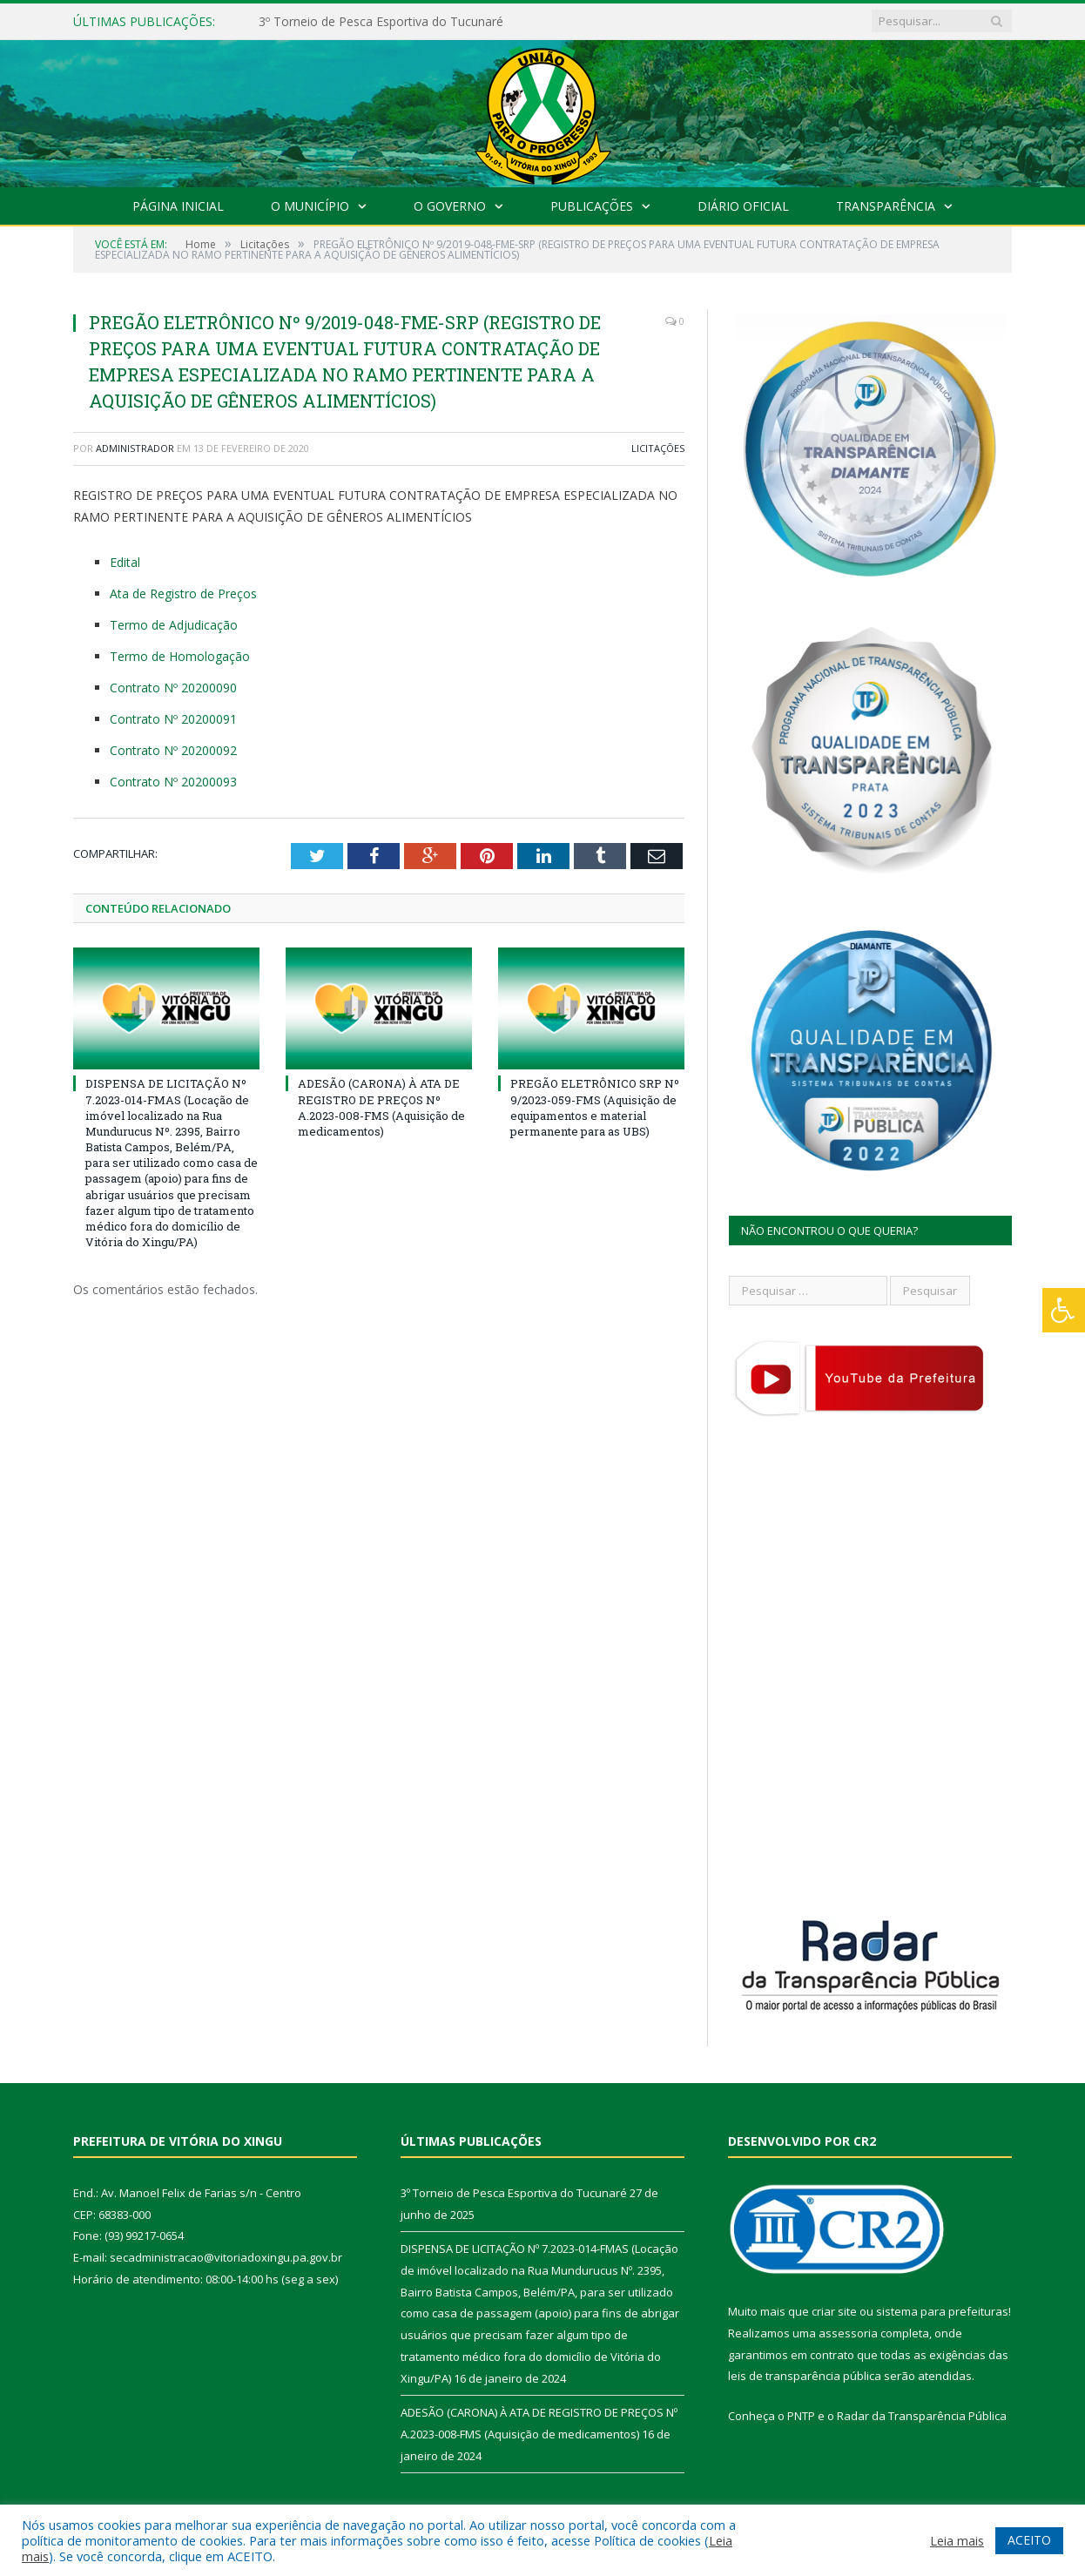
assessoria (848, 2333)
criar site (834, 2311)
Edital (125, 562)
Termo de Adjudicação (174, 625)
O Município (310, 206)
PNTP (801, 2416)
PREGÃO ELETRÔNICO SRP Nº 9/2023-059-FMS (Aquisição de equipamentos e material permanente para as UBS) (594, 1107)
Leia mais (957, 2540)
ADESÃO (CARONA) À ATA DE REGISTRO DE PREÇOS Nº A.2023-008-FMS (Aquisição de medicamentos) (381, 1107)
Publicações (591, 206)
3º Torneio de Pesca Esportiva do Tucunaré (381, 22)
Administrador (135, 448)
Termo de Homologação (180, 656)
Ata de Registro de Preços (183, 593)
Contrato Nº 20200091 (173, 719)
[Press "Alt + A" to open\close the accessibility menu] (1063, 1310)
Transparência (885, 206)
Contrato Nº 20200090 (173, 687)
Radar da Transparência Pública (922, 2416)
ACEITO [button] (1029, 2540)
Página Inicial (178, 206)
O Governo (450, 206)
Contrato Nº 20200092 (173, 750)
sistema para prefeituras (942, 2311)
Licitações (657, 448)
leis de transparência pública (804, 2376)
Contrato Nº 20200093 (173, 781)
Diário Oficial (743, 206)
